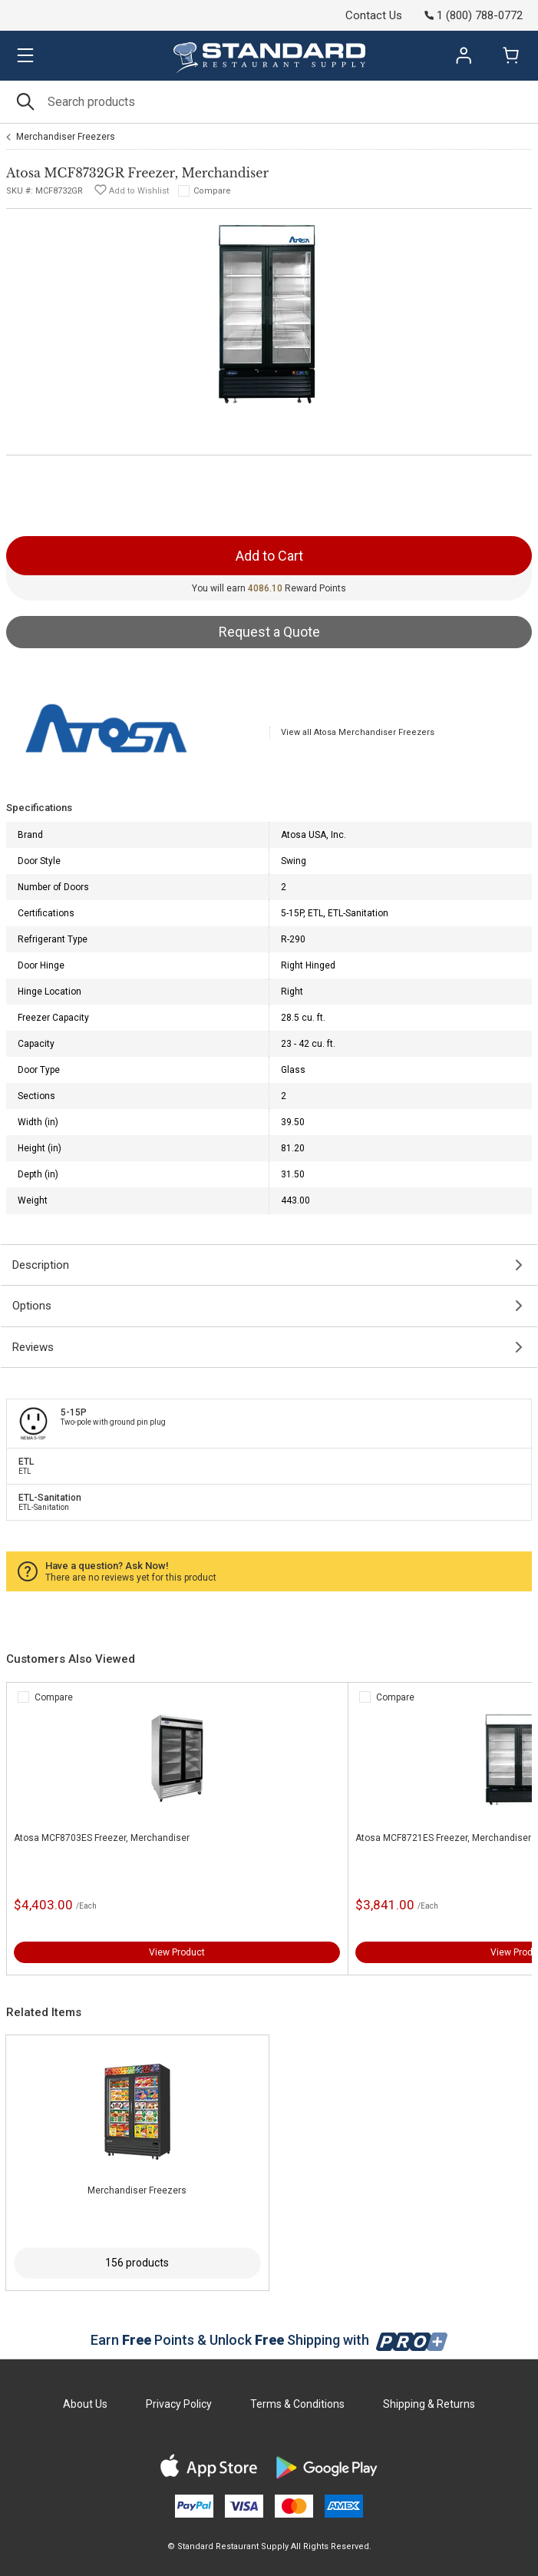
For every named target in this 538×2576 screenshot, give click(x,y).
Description (40, 1265)
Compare (212, 191)
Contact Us (373, 15)
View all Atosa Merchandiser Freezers (357, 732)
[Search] (269, 102)
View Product (177, 1952)
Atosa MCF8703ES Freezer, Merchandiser (102, 1838)
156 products (137, 2262)
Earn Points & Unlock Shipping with (269, 2340)
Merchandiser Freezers (65, 136)
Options (31, 1306)
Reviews (33, 1347)
